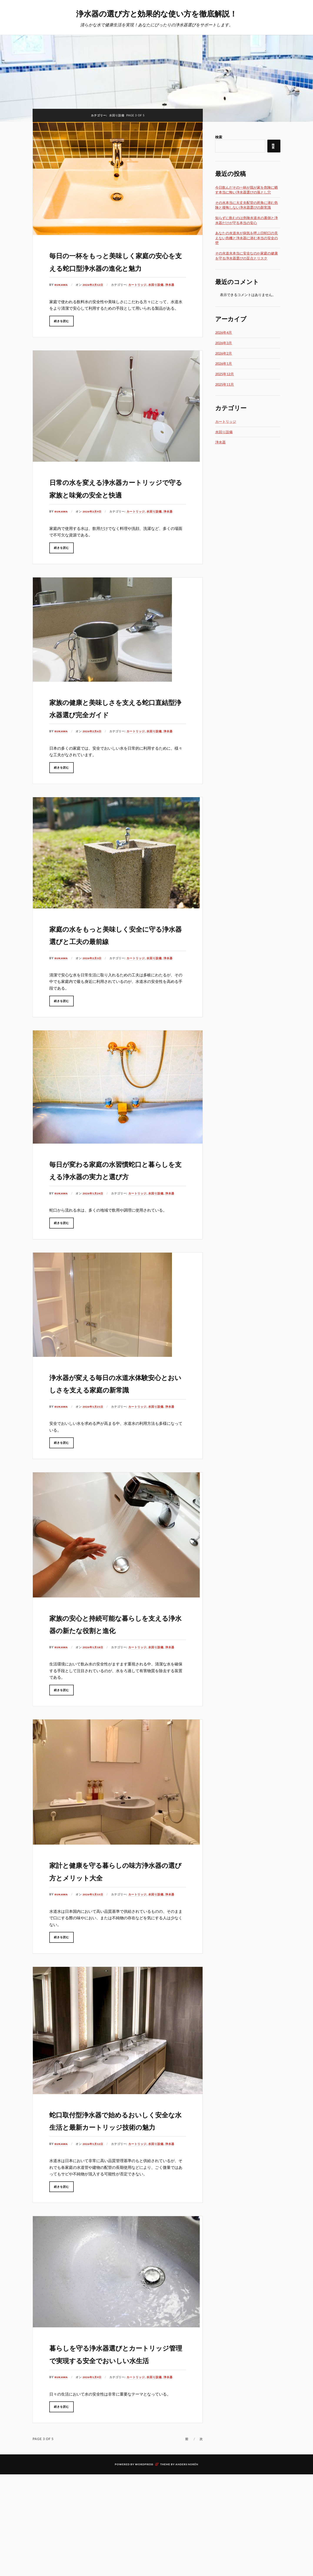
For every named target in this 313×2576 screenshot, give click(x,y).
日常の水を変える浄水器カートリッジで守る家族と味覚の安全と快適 (117, 506)
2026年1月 (223, 364)
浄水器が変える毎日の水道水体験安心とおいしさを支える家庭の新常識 (117, 1451)
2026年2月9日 (93, 536)
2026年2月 (223, 353)
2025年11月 (224, 384)
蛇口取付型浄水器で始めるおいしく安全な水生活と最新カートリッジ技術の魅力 (117, 2213)
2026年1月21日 (94, 1481)
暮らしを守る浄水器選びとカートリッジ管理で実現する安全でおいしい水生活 (117, 2459)
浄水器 (172, 297)
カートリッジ (140, 297)
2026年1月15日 (94, 1982)
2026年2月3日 (93, 1008)
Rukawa (62, 297)
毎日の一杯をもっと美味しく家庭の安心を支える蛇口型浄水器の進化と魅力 (117, 267)
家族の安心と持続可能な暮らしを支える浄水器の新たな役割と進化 (117, 1704)
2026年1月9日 (93, 2489)
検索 (218, 137)
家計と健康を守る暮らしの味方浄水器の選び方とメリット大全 (117, 1957)
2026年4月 (223, 333)
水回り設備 (158, 297)
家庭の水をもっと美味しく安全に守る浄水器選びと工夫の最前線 (117, 978)
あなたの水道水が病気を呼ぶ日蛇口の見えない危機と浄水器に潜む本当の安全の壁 (246, 238)
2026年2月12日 (94, 297)
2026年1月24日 (94, 1256)
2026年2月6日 (93, 769)
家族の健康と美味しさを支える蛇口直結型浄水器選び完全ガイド (117, 738)
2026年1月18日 (94, 1734)
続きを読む (61, 334)
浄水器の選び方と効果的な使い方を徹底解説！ (156, 13)
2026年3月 (223, 343)
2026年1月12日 (94, 2243)
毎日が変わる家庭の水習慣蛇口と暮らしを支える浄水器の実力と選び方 (117, 1225)
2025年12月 (224, 374)
